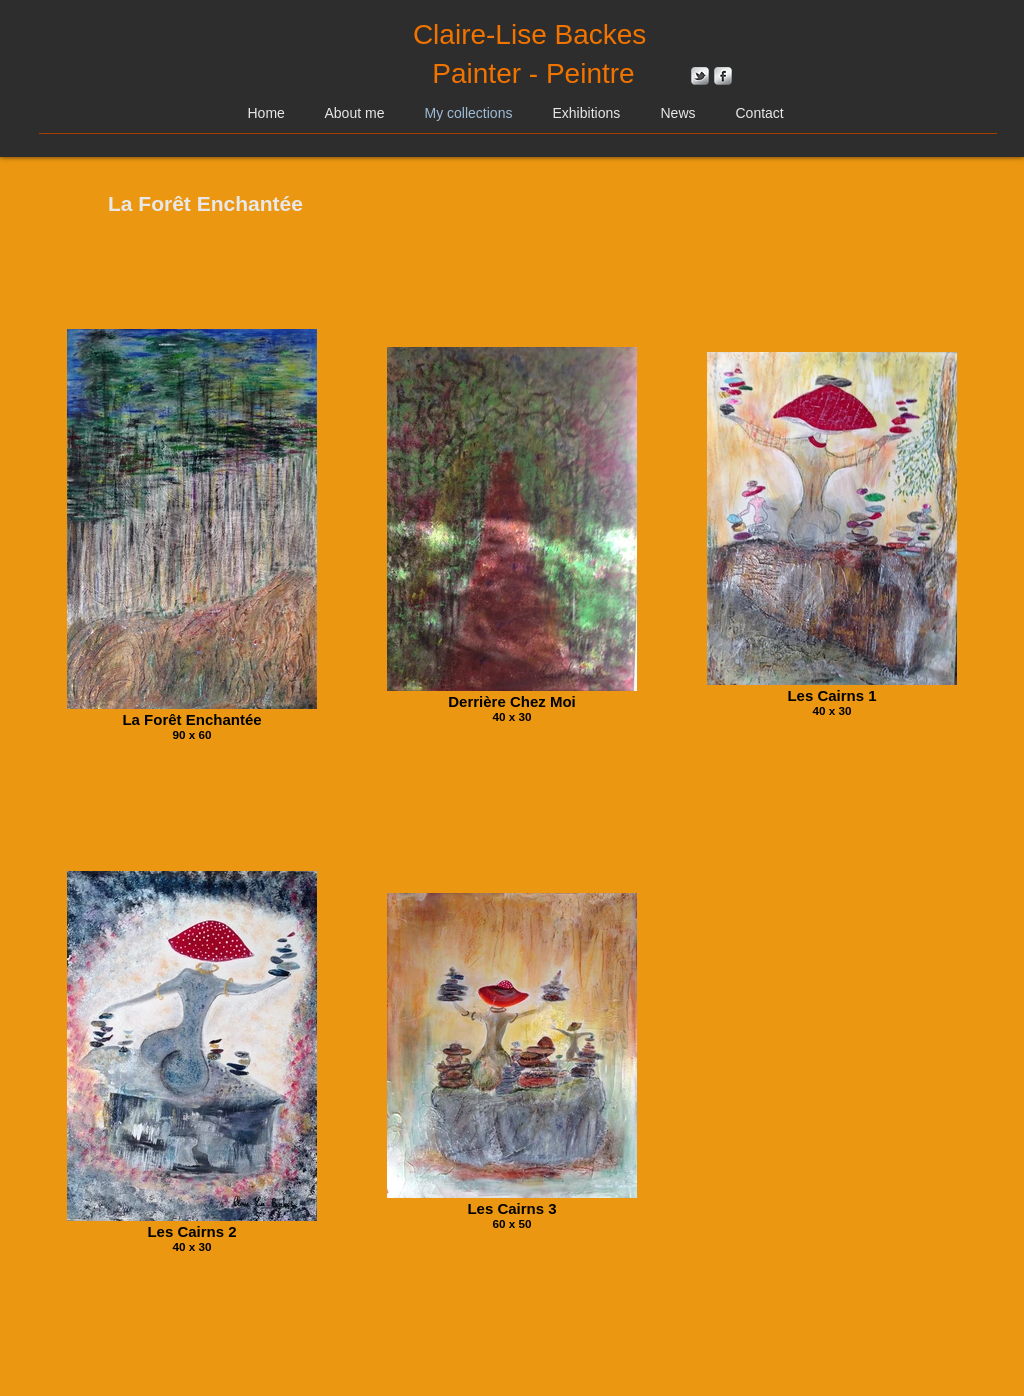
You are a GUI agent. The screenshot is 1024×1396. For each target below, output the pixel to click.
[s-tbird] (700, 76)
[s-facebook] (723, 76)
